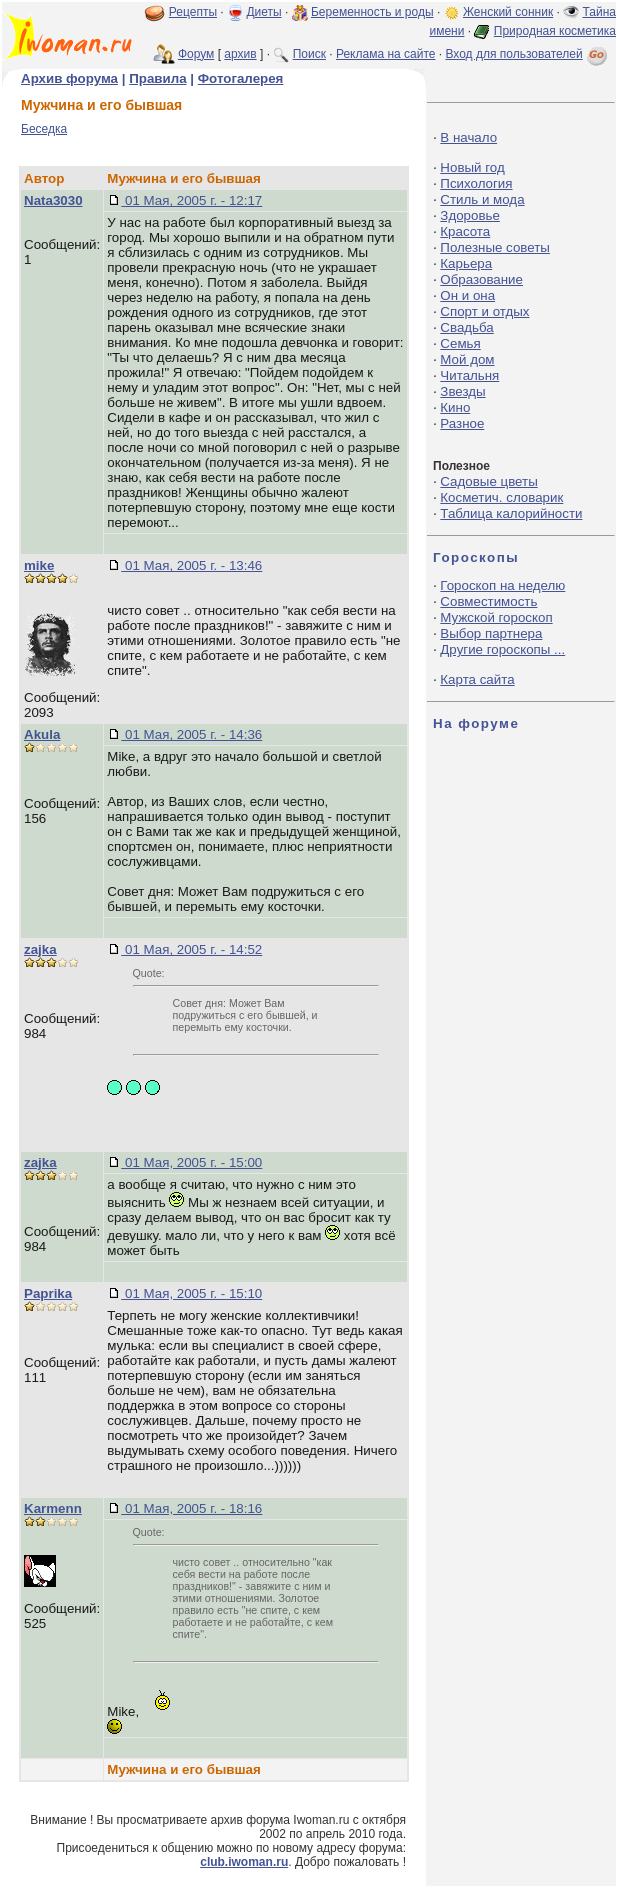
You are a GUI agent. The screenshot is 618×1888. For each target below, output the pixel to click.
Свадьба (466, 327)
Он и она (467, 295)
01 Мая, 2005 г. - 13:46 (191, 565)
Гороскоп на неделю (502, 585)
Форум (196, 54)
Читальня (469, 375)
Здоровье (470, 215)
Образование (481, 279)
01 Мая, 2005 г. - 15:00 (191, 1162)
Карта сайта (477, 679)
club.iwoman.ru (244, 1862)
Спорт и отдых (484, 311)
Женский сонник (508, 12)
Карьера (466, 263)
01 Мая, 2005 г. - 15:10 (191, 1293)
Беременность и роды (372, 12)
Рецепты (193, 12)
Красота (465, 231)
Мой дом (467, 359)
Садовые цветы (488, 481)
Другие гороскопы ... (502, 649)
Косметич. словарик (501, 497)
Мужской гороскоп (496, 617)
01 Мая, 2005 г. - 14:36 (191, 734)
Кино (455, 407)
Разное (462, 423)
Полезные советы (495, 247)
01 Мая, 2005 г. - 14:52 (191, 949)
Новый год (472, 167)
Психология (476, 183)
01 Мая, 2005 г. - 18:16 (191, 1508)
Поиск (309, 54)
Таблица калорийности (511, 513)
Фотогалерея (241, 78)
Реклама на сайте (386, 54)
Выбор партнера (491, 633)
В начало (468, 137)
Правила (157, 78)
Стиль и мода (482, 199)
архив (240, 54)
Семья (460, 343)
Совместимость (488, 601)
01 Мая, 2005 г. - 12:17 (191, 200)
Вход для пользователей (528, 54)
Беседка (44, 129)
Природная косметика (555, 31)
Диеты (263, 12)
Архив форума (69, 78)
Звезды (462, 391)
